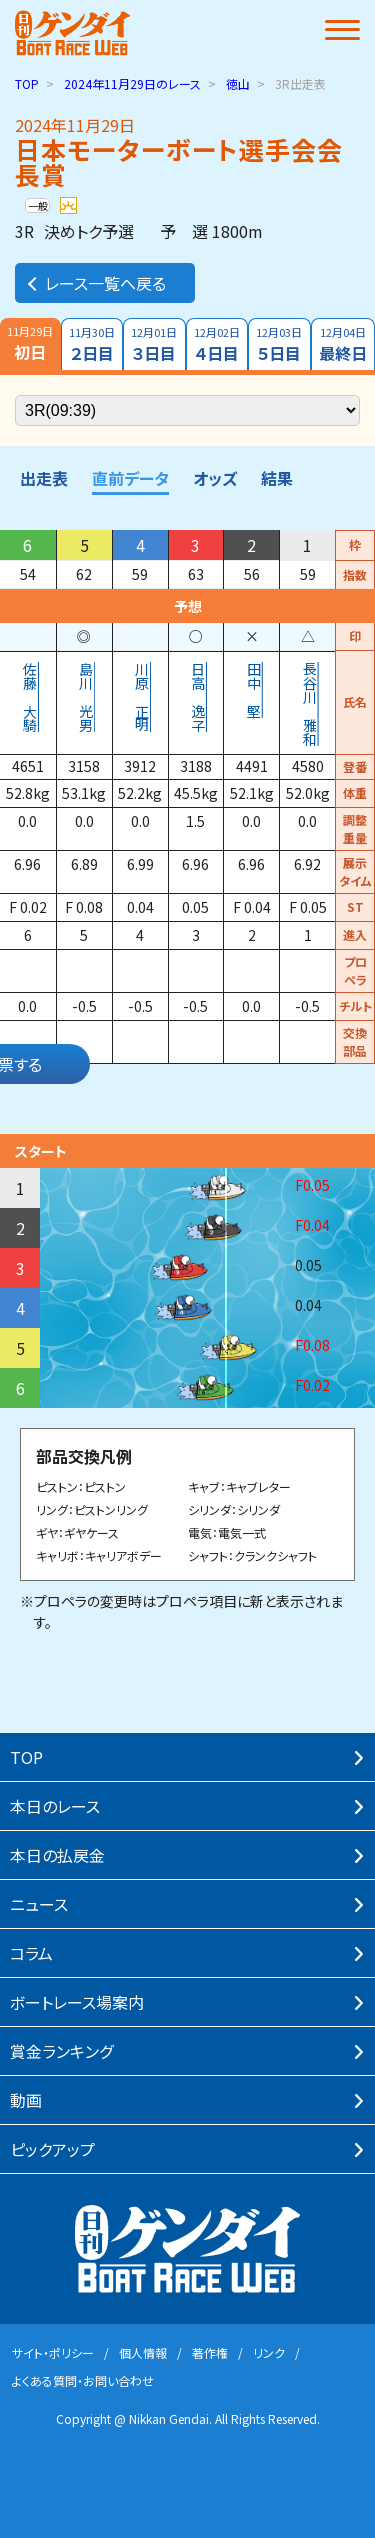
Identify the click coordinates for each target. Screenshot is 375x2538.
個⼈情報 (143, 2352)
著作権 (210, 2352)
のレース (132, 83)
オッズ (215, 478)
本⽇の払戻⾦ (57, 1855)
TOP (27, 83)
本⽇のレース (55, 1806)
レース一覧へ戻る (95, 283)
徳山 (238, 83)
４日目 (217, 344)
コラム (31, 1953)
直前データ (130, 478)
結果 (277, 478)
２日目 (92, 344)
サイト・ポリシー (53, 2352)
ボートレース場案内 (77, 2002)
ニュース (39, 1904)
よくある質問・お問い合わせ (83, 2380)
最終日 (343, 344)
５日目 (279, 344)
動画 (26, 2100)
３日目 (154, 344)
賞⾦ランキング (61, 2051)
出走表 (44, 478)
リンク (269, 2352)
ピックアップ (52, 2149)
